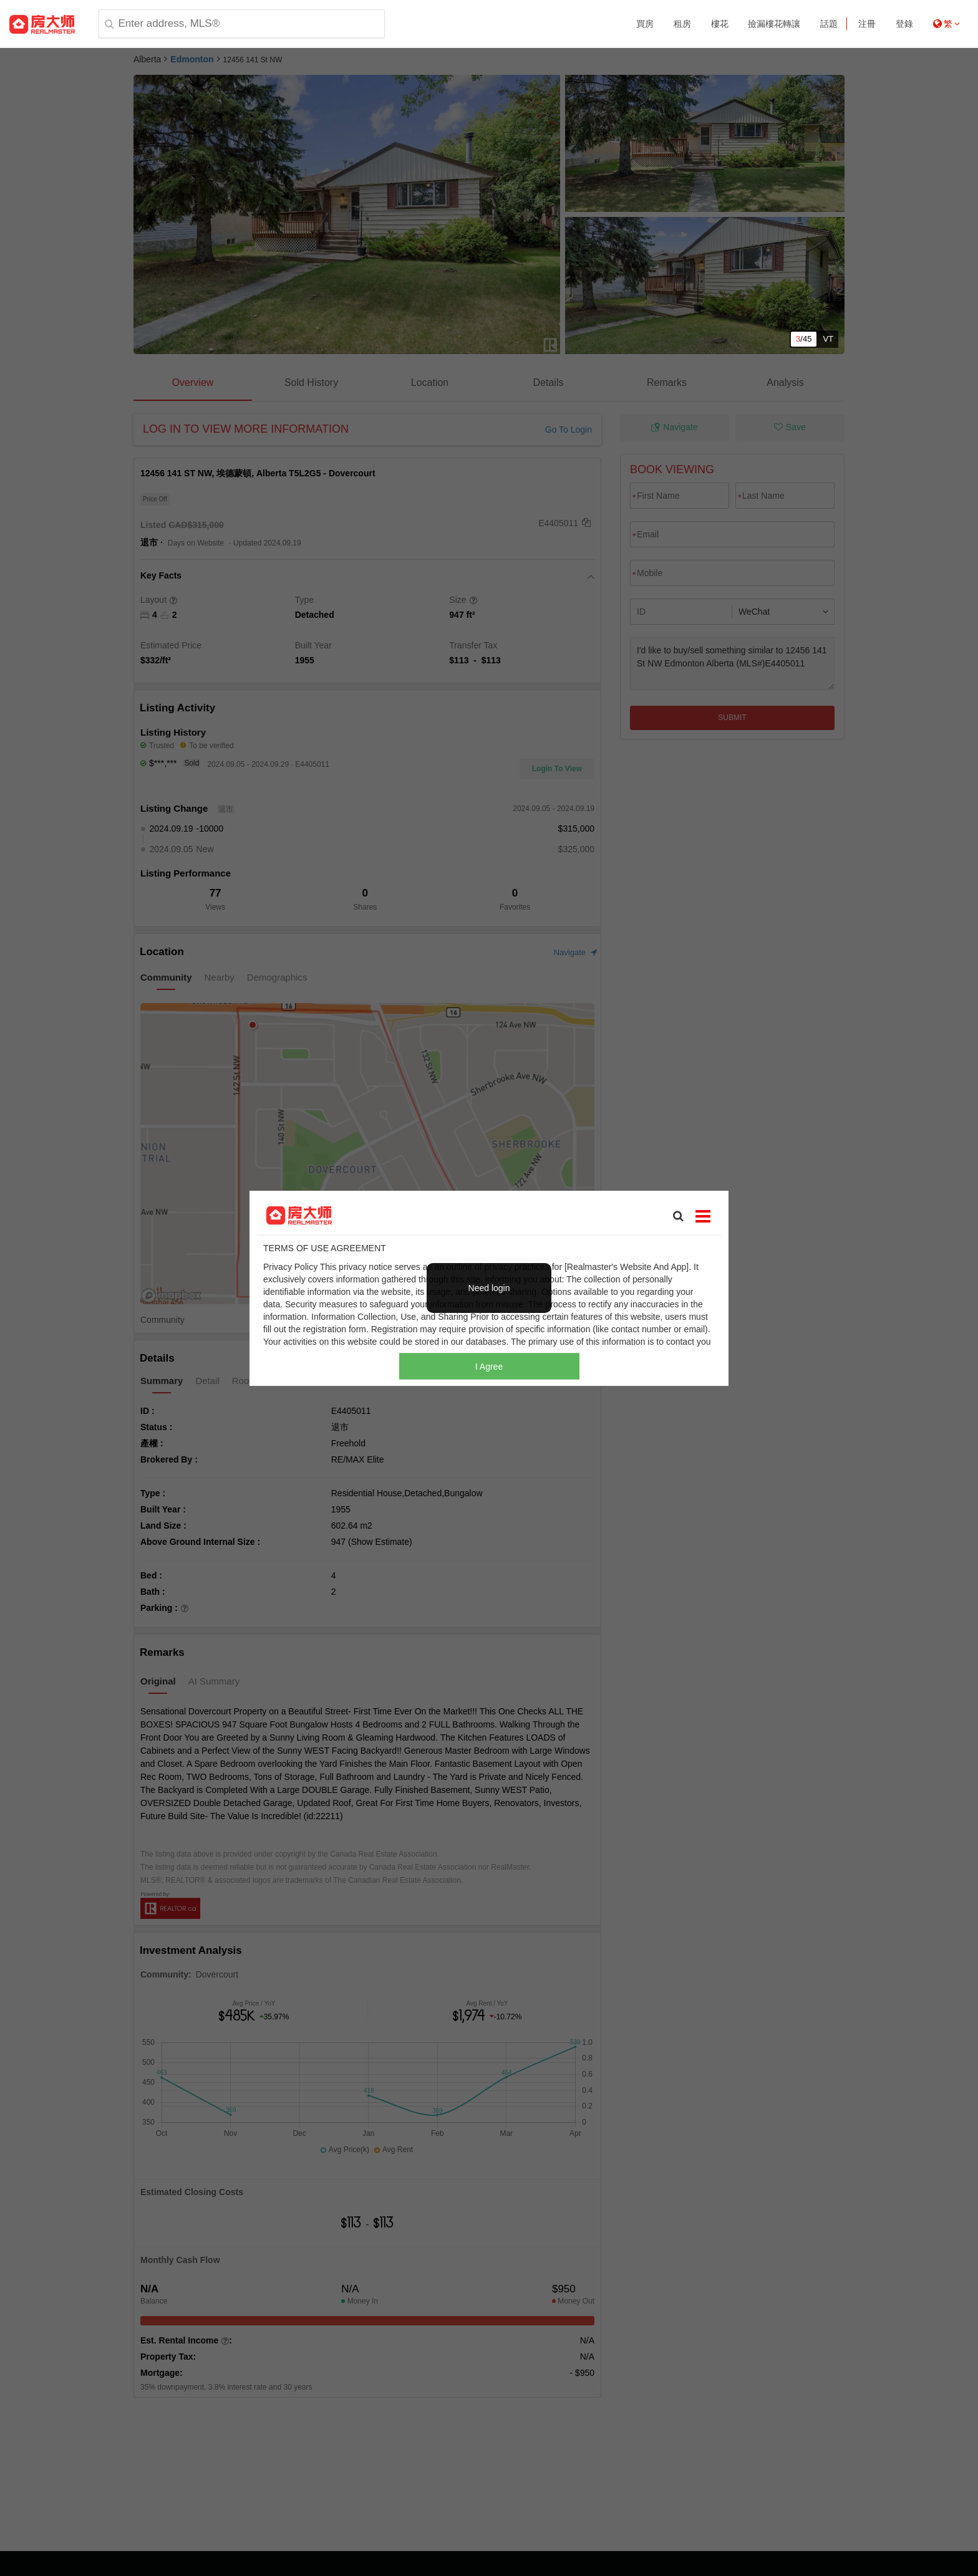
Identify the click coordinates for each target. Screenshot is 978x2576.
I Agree (489, 1367)
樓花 (720, 24)
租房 (682, 24)
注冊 (867, 24)
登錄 (904, 24)
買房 (645, 24)
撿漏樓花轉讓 (774, 24)
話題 (829, 24)
